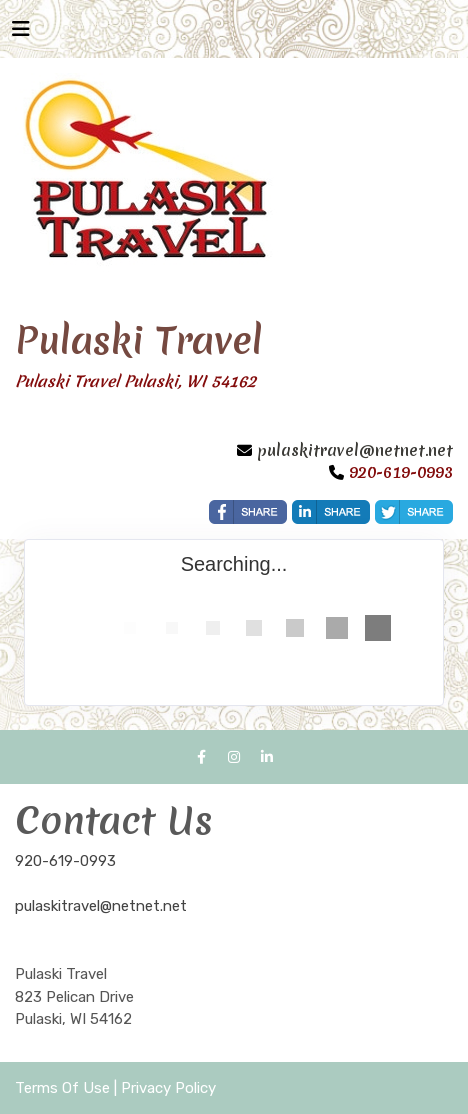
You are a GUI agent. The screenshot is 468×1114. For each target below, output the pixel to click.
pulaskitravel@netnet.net (355, 450)
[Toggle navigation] (21, 34)
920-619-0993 (65, 861)
